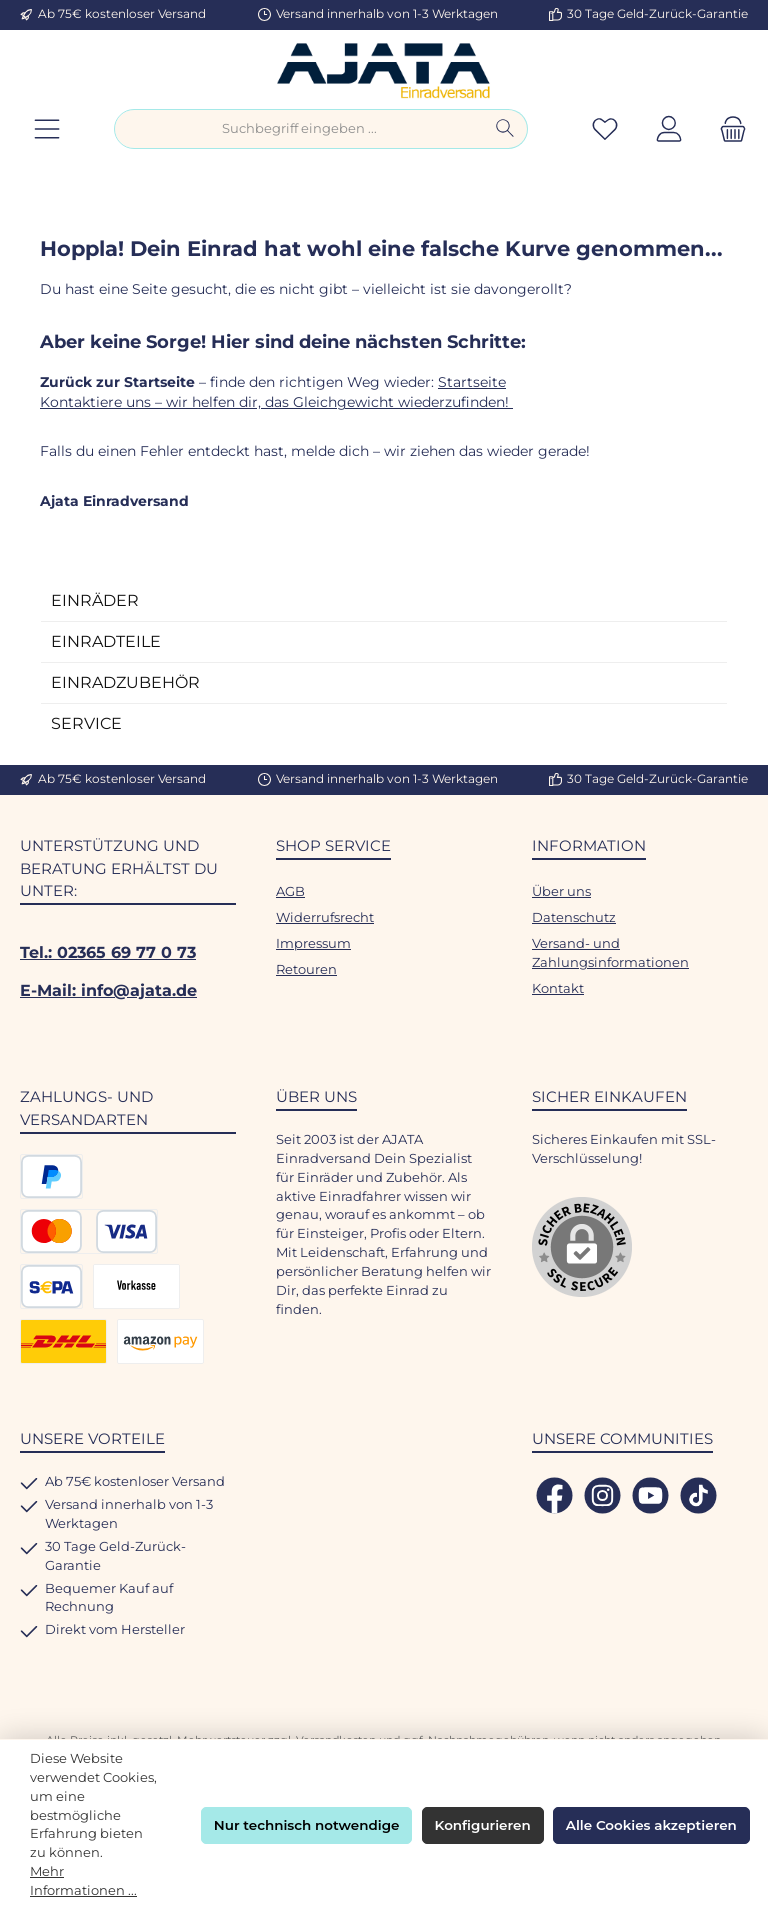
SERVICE (86, 723)
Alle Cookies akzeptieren (651, 1825)
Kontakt (558, 988)
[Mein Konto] (669, 129)
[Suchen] (505, 129)
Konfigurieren (483, 1825)
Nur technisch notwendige (307, 1825)
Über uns (561, 891)
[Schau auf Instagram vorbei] (602, 1495)
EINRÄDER (95, 600)
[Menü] (47, 129)
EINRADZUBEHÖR (125, 682)
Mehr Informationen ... (83, 1881)
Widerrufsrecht (325, 917)
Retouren (306, 969)
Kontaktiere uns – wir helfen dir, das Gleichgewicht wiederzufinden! (276, 402)
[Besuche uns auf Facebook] (554, 1495)
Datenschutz (574, 917)
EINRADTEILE (106, 641)
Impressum (313, 943)
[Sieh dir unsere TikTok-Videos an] (698, 1495)
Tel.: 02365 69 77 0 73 (108, 952)
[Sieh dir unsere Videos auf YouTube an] (650, 1495)
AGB (290, 891)
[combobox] (299, 129)
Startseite (472, 382)
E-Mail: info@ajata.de (108, 990)
